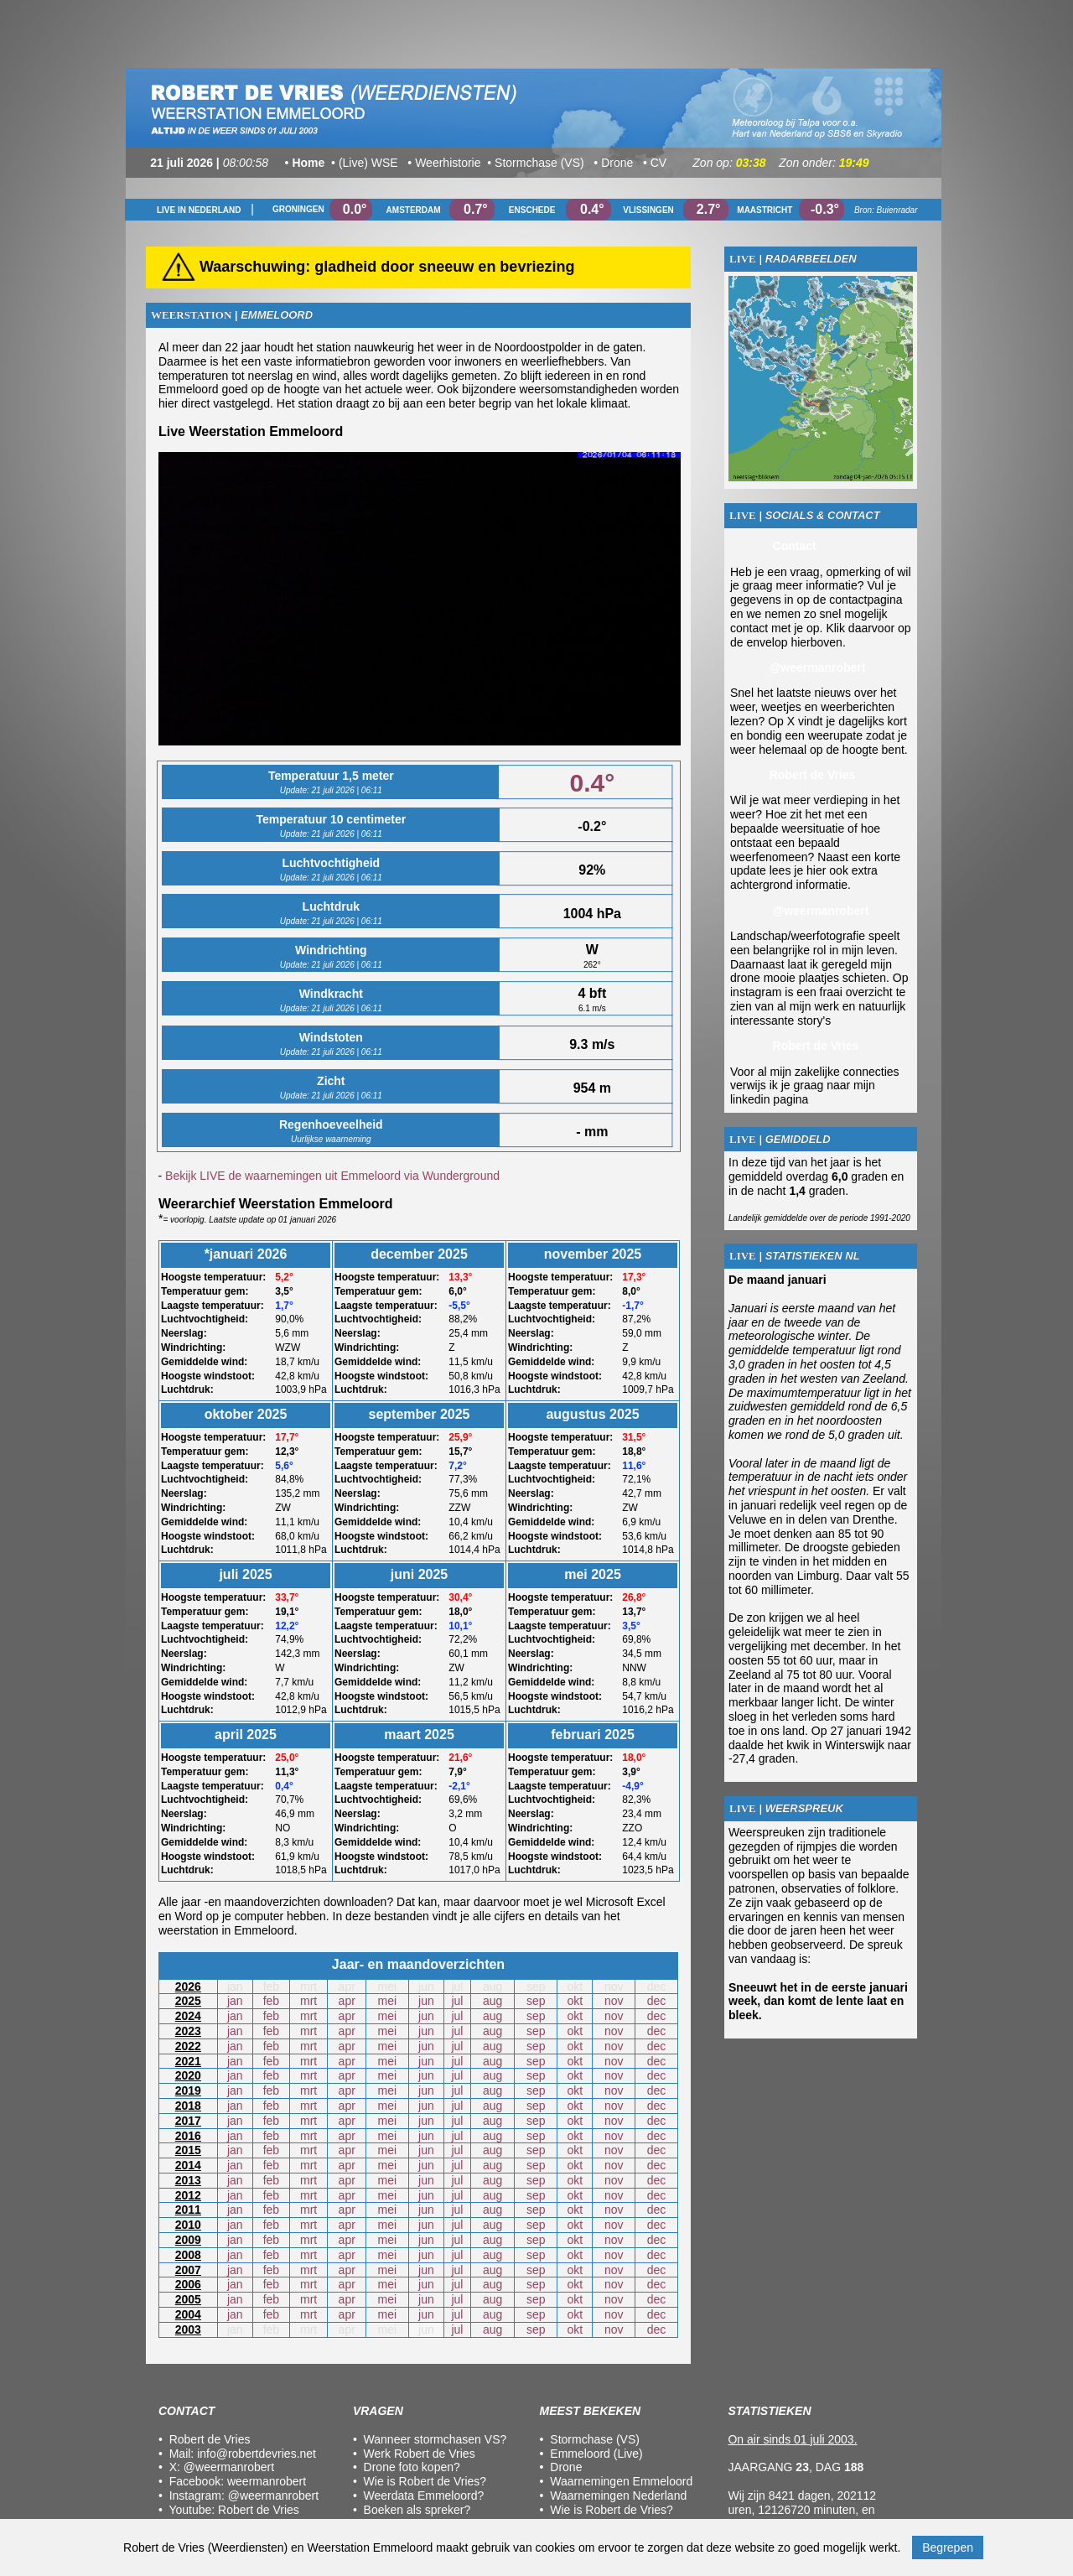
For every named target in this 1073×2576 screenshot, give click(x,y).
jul (457, 2000)
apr (347, 2000)
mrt (308, 2000)
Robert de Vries (258, 2509)
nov (614, 2000)
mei (387, 2000)
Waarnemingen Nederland (618, 2495)
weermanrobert (266, 2481)
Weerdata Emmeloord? (424, 2495)
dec (656, 2000)
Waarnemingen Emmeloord (621, 2481)
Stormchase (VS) (595, 2439)
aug (492, 2000)
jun (426, 2000)
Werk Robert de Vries (419, 2453)
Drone (566, 2467)
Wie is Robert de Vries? (425, 2481)
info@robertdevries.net (256, 2453)
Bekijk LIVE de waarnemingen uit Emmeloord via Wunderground (332, 1175)
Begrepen (947, 2547)
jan (235, 2000)
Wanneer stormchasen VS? (435, 2439)
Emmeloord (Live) (596, 2453)
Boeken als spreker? (417, 2509)
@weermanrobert (229, 2467)
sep (536, 2000)
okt (575, 2000)
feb (271, 2000)
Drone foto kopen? (412, 2467)
